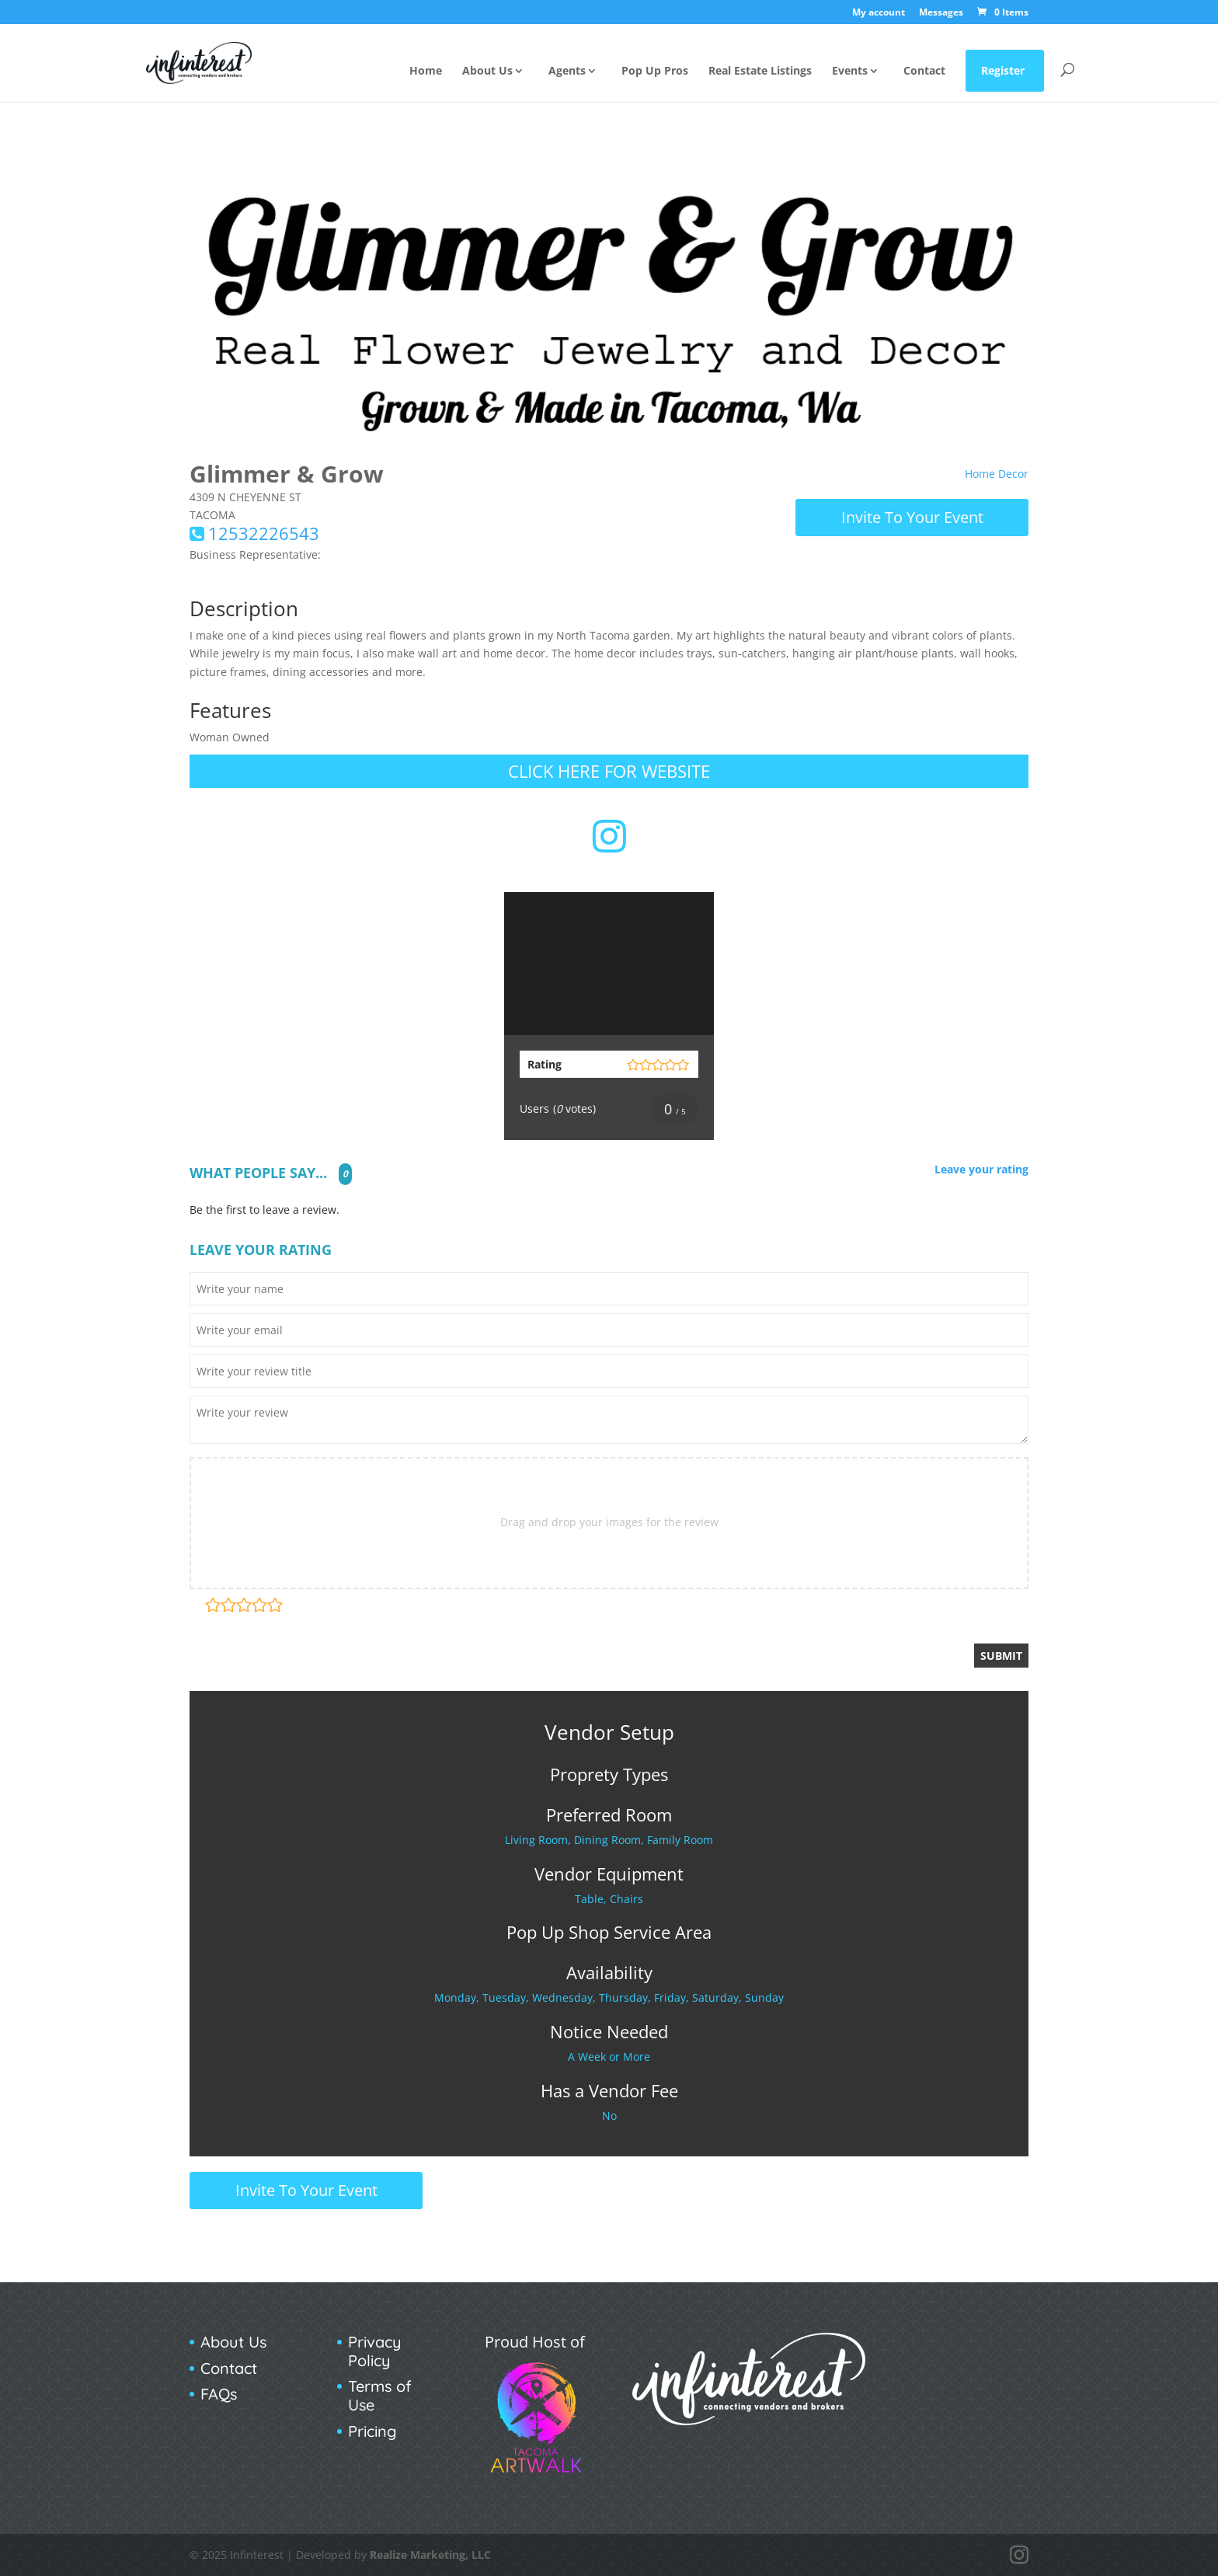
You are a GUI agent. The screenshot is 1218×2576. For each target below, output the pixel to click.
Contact (924, 71)
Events (850, 71)
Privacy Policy (375, 2351)
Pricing (372, 2431)
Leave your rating (981, 1169)
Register (1003, 70)
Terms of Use (380, 2395)
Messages (941, 13)
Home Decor (996, 473)
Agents (567, 71)
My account (878, 13)
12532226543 (263, 533)
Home (425, 71)
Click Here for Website (609, 771)
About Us (487, 71)
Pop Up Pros (654, 71)
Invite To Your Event (912, 517)
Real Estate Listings (760, 71)
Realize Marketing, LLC (430, 2554)
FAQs (218, 2393)
